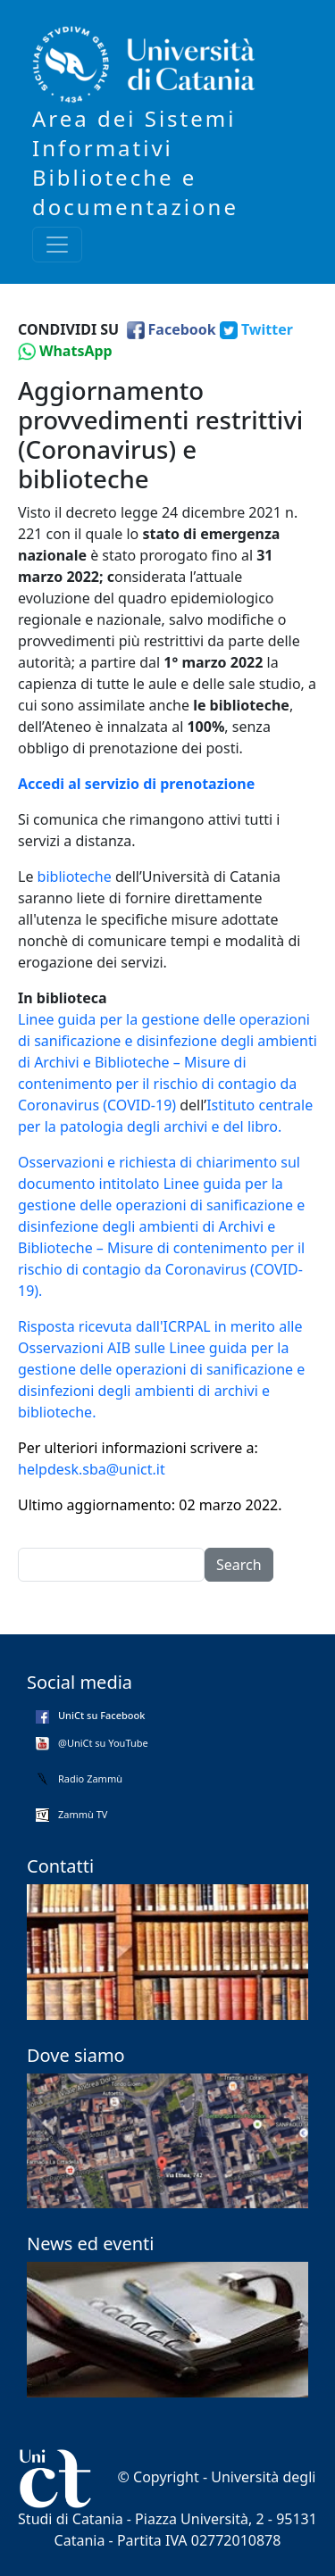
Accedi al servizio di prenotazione (136, 784)
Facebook (182, 329)
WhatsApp (76, 351)
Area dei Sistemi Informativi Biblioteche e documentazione (135, 162)
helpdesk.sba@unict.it (91, 1469)
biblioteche (75, 876)
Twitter (267, 329)
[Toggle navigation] (57, 244)
